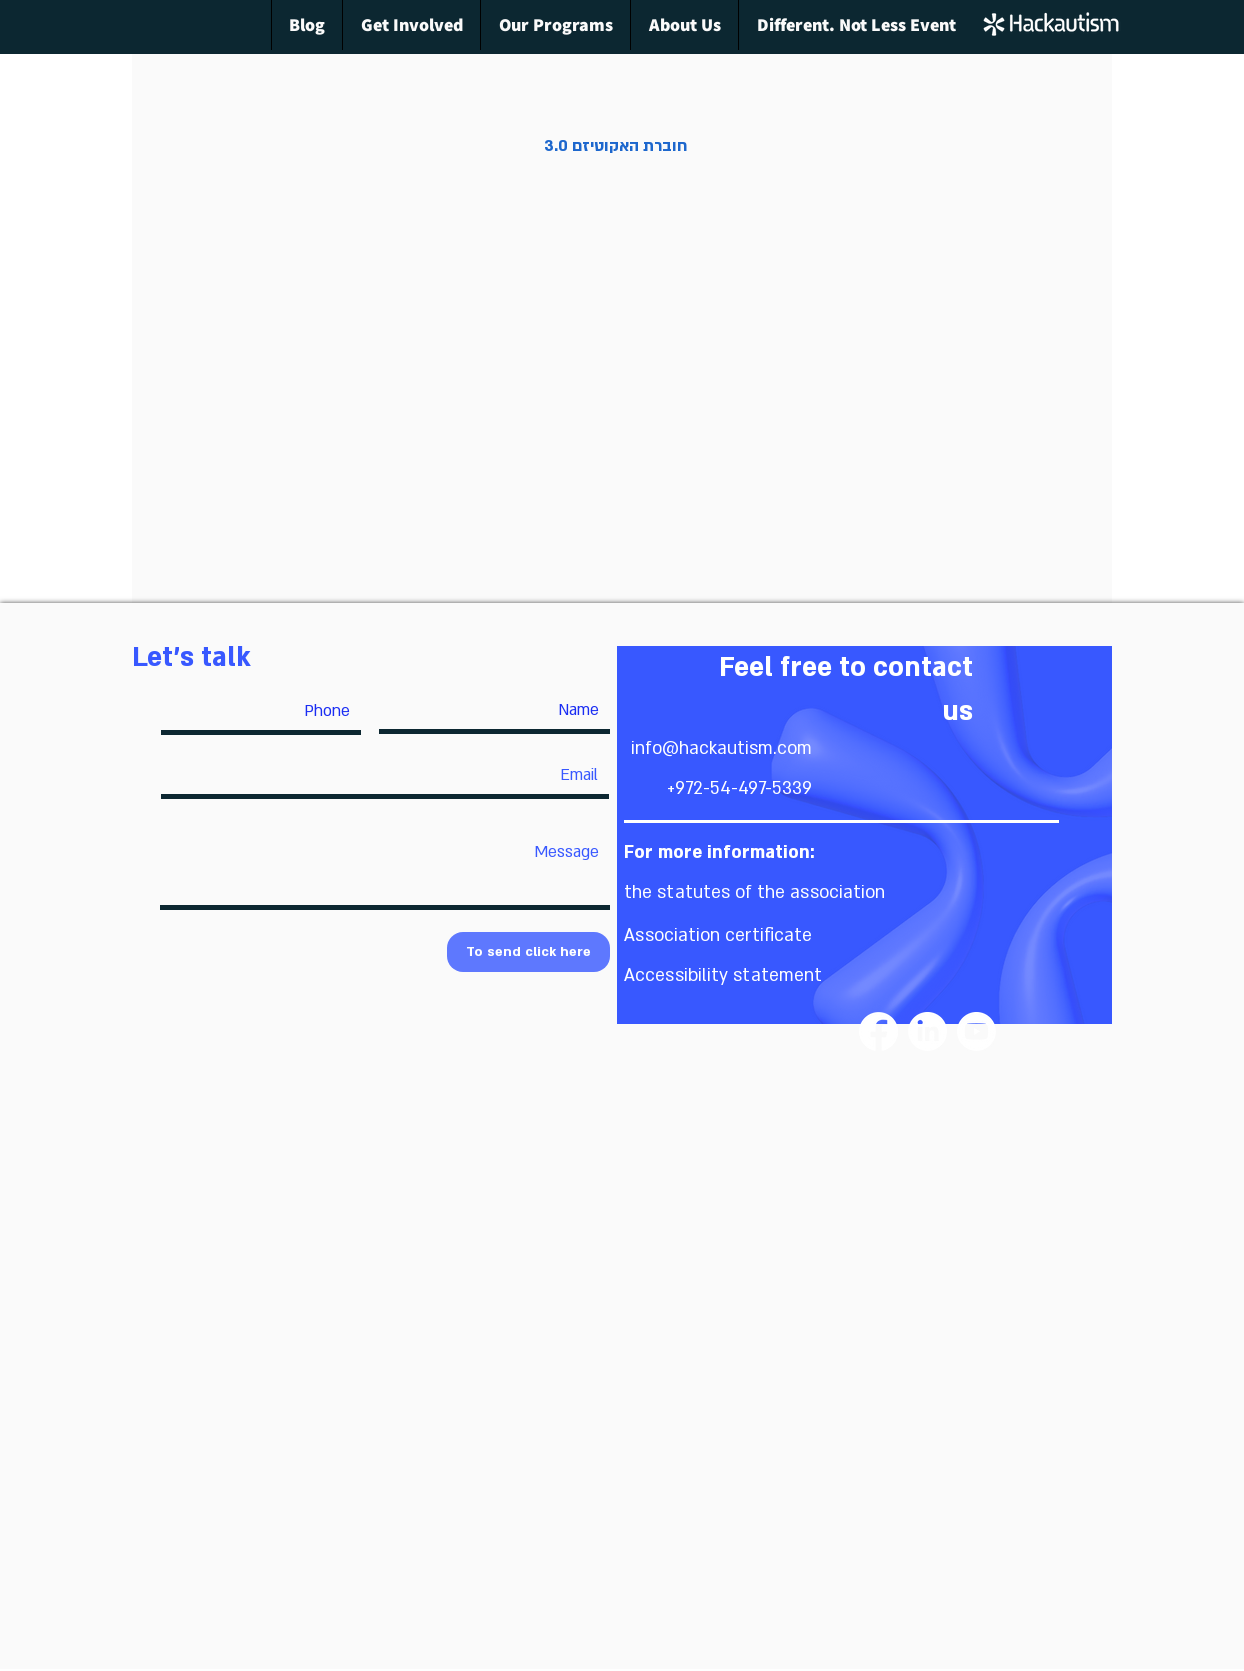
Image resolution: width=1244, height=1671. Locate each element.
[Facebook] (878, 1031)
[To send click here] (528, 952)
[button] (754, 892)
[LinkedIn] (927, 1031)
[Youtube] (976, 1031)
